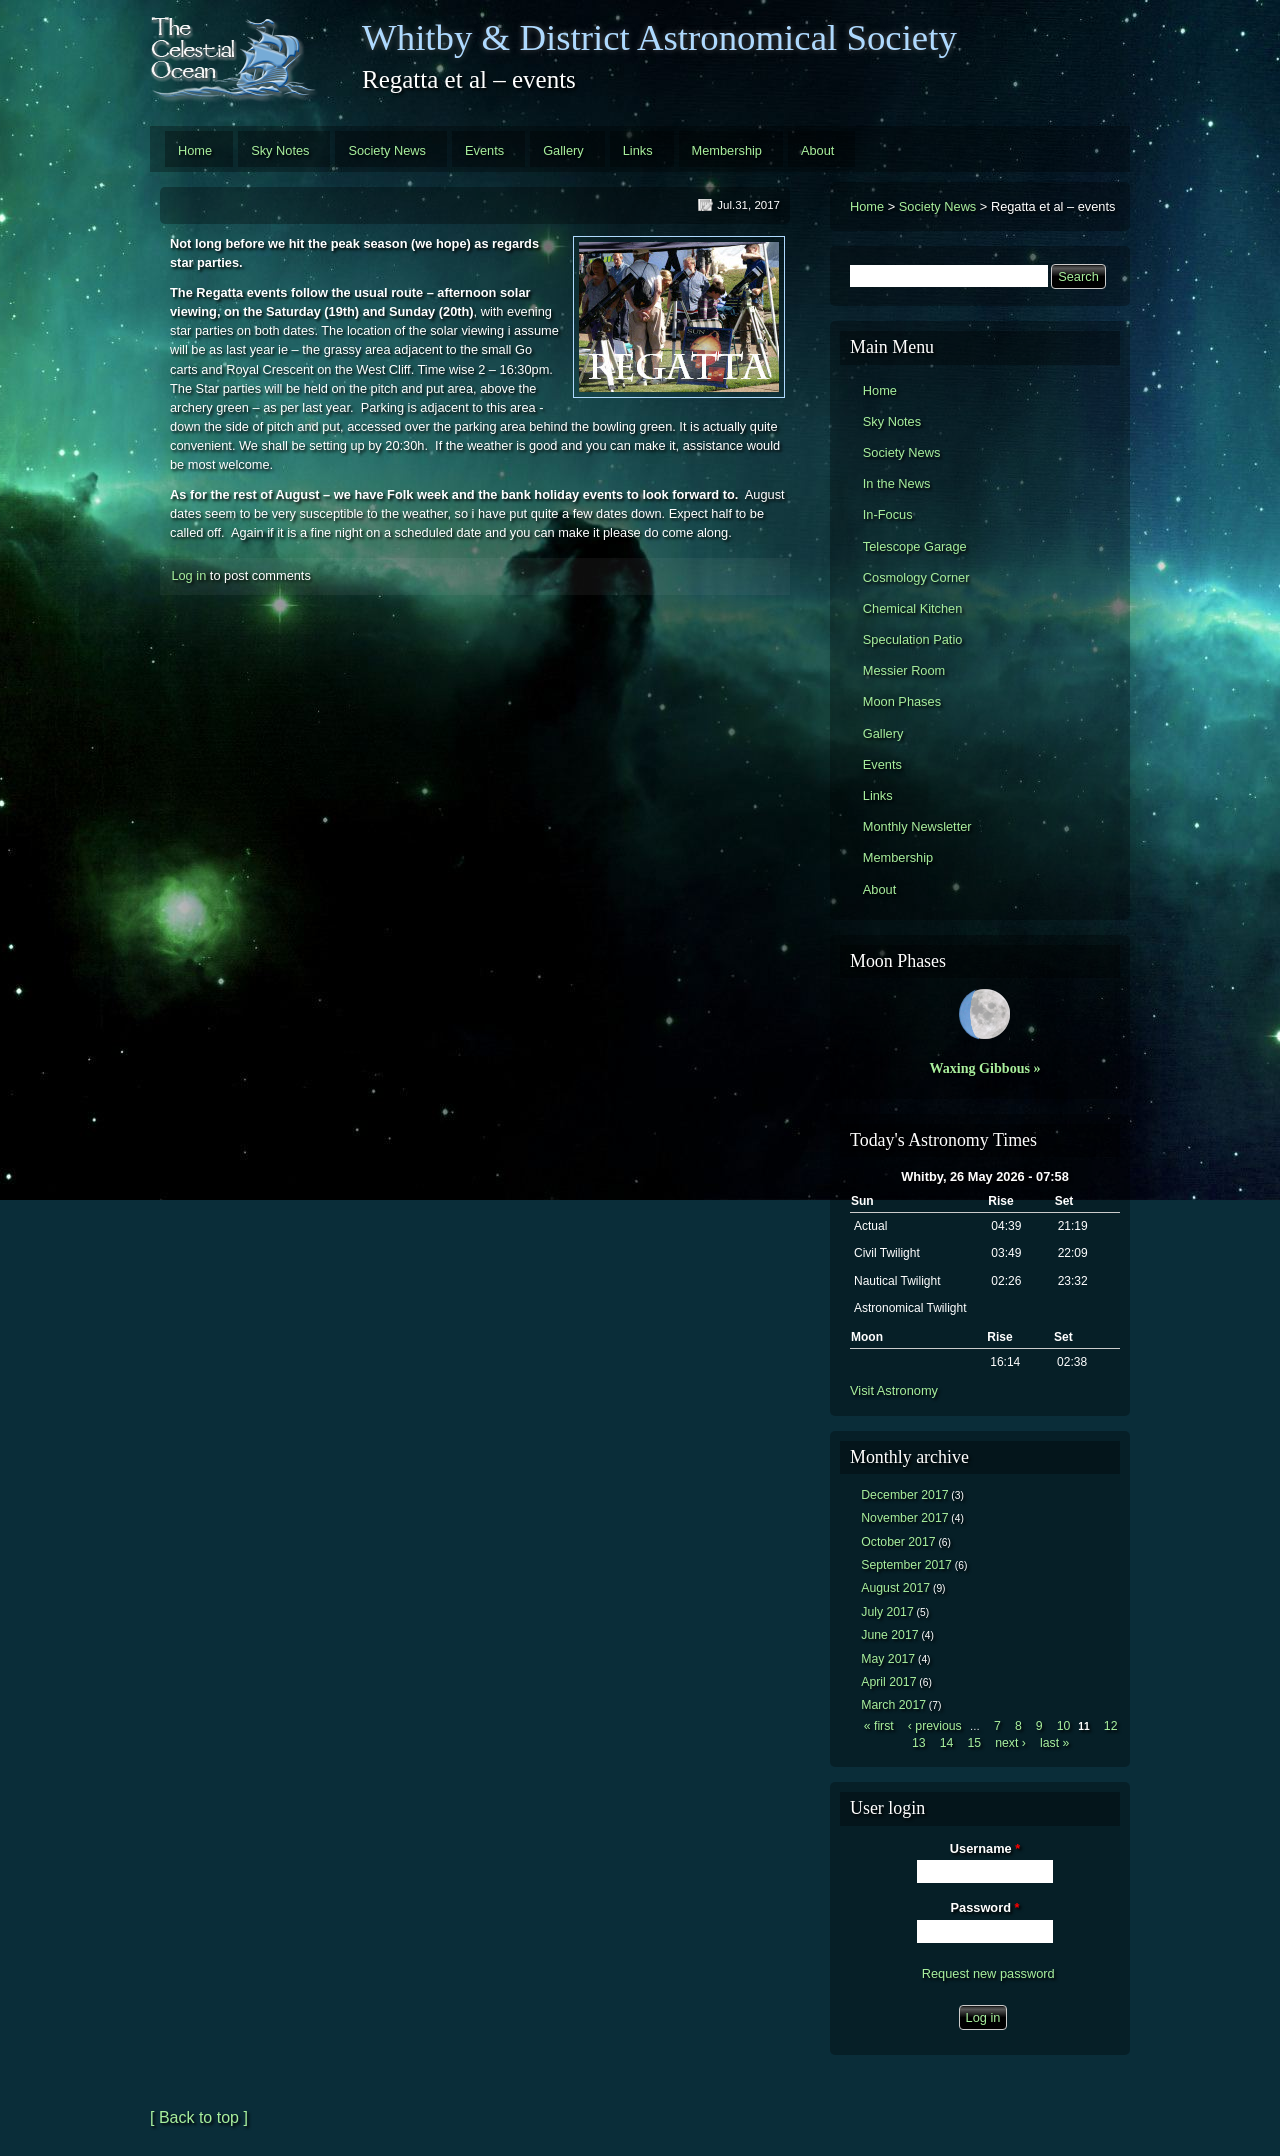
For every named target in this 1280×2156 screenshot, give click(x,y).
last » (1054, 1743)
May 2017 (888, 1659)
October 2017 (898, 1542)
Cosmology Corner (916, 577)
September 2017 (906, 1565)
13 (919, 1743)
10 (1064, 1726)
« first (879, 1726)
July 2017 (887, 1612)
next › (1010, 1743)
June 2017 (889, 1635)
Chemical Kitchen (913, 608)
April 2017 (888, 1682)
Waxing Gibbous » (984, 1068)
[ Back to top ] (199, 2117)
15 (974, 1743)
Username (985, 1848)
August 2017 (895, 1588)
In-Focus (888, 514)
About (817, 150)
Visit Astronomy (894, 1390)
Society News (387, 150)
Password (985, 1907)
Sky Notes (280, 150)
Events (484, 150)
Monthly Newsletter (917, 826)
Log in (188, 575)
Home (195, 150)
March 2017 (893, 1705)
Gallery (563, 150)
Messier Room (904, 670)
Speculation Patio (913, 639)
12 (1111, 1726)
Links (638, 150)
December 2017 (904, 1495)
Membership (727, 150)
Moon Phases (902, 701)
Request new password (988, 1973)
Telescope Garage (915, 546)
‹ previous (935, 1726)
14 (947, 1743)
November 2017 (904, 1518)
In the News (897, 483)
